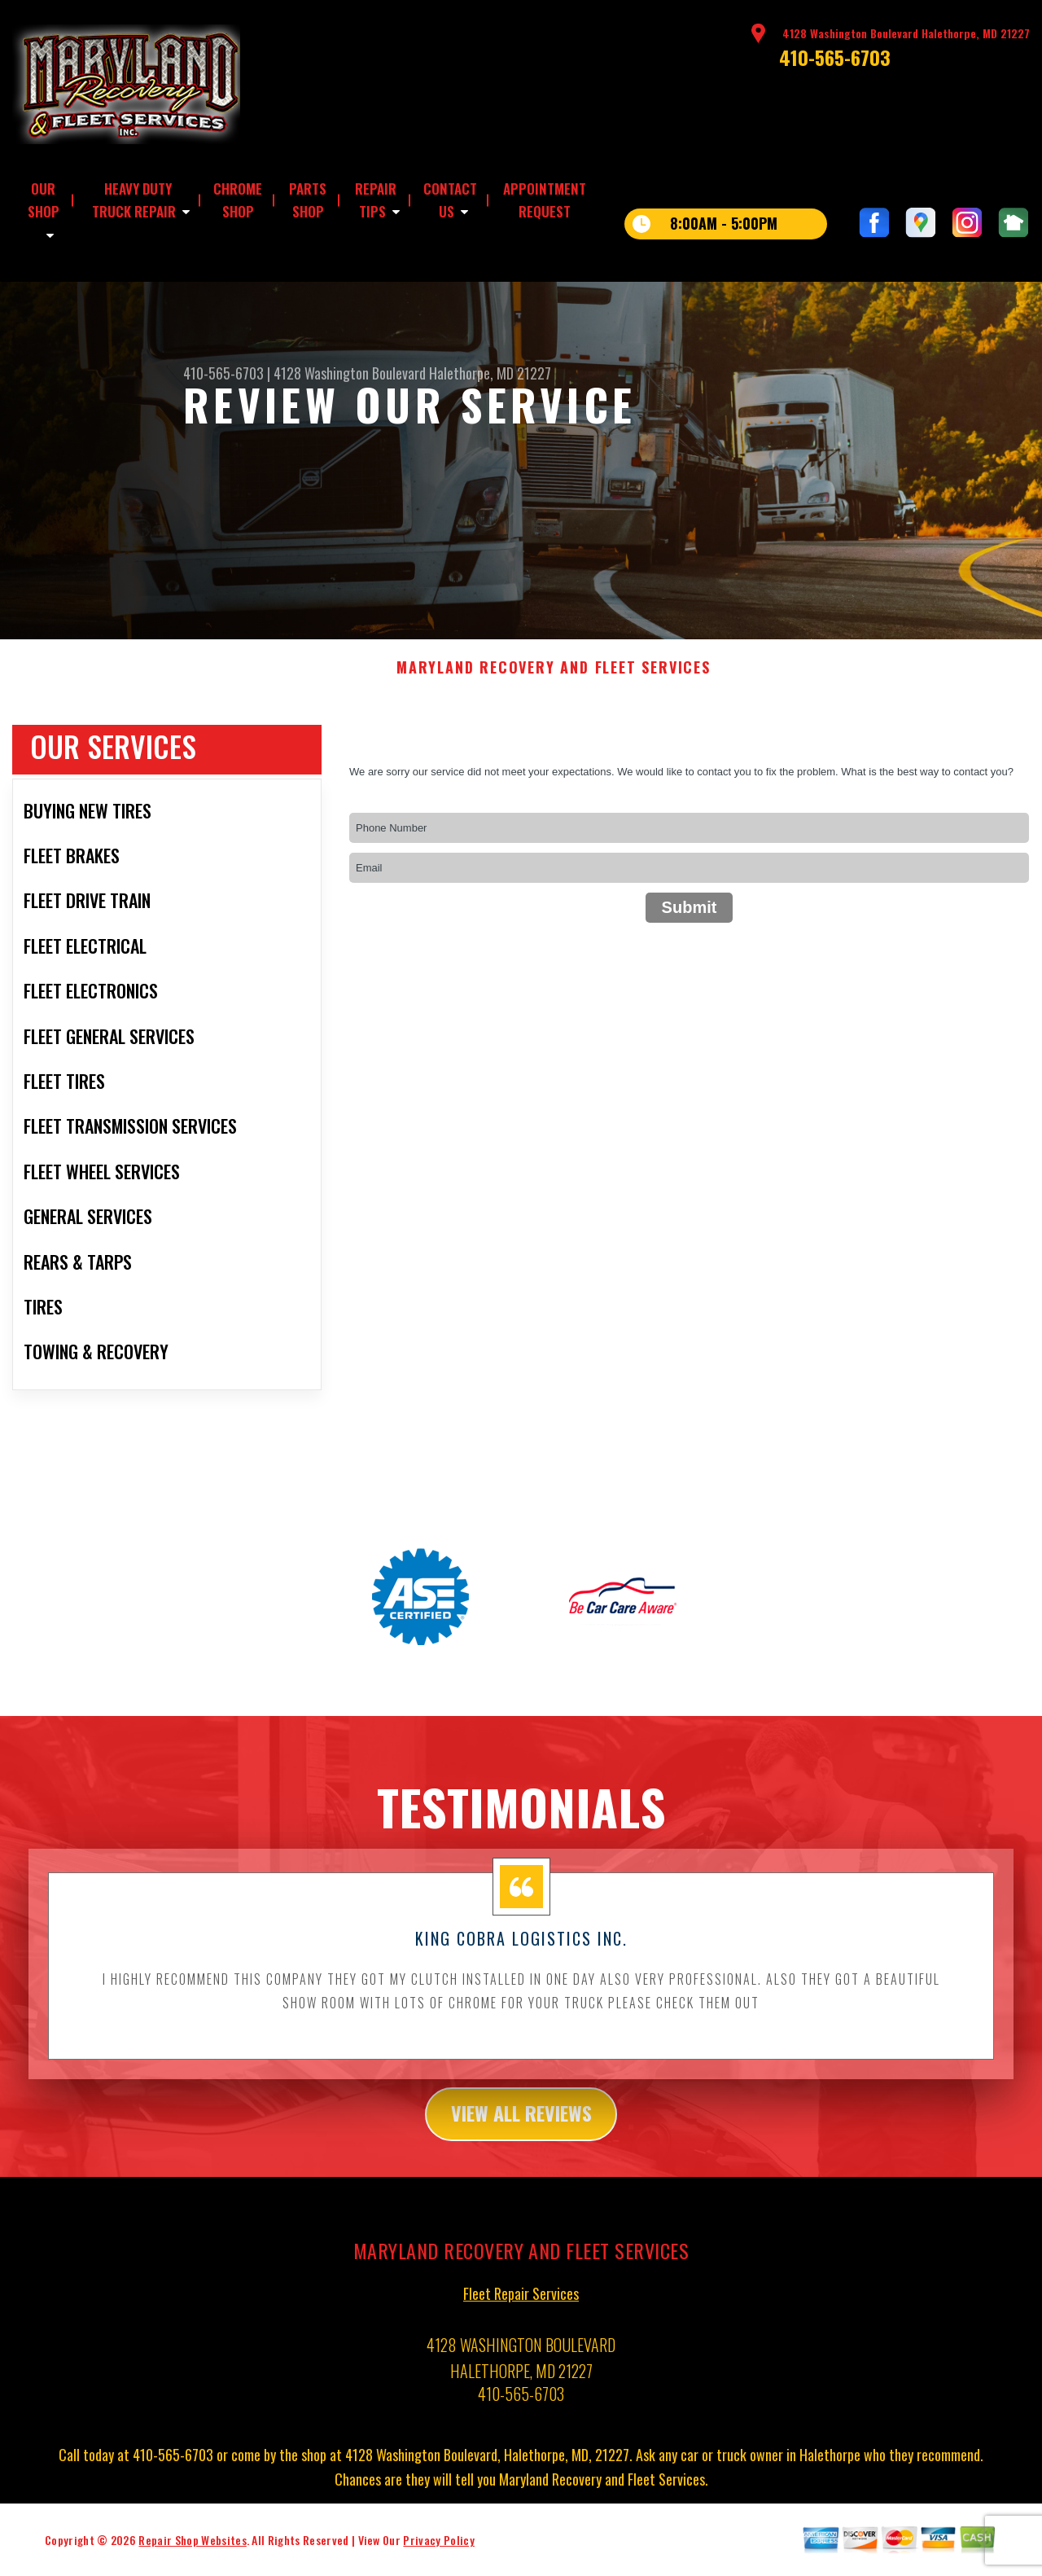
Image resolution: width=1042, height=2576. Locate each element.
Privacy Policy (438, 2552)
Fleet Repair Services (521, 2306)
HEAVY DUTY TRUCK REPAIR (134, 200)
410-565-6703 (835, 57)
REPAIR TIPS (375, 200)
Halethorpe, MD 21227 (490, 373)
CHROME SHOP (237, 200)
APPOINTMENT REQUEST (544, 200)
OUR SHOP (43, 200)
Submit (689, 920)
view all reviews (521, 2126)
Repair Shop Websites (192, 2552)
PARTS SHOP (307, 200)
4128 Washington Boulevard (350, 373)
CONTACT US (450, 200)
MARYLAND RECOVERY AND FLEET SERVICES (553, 681)
